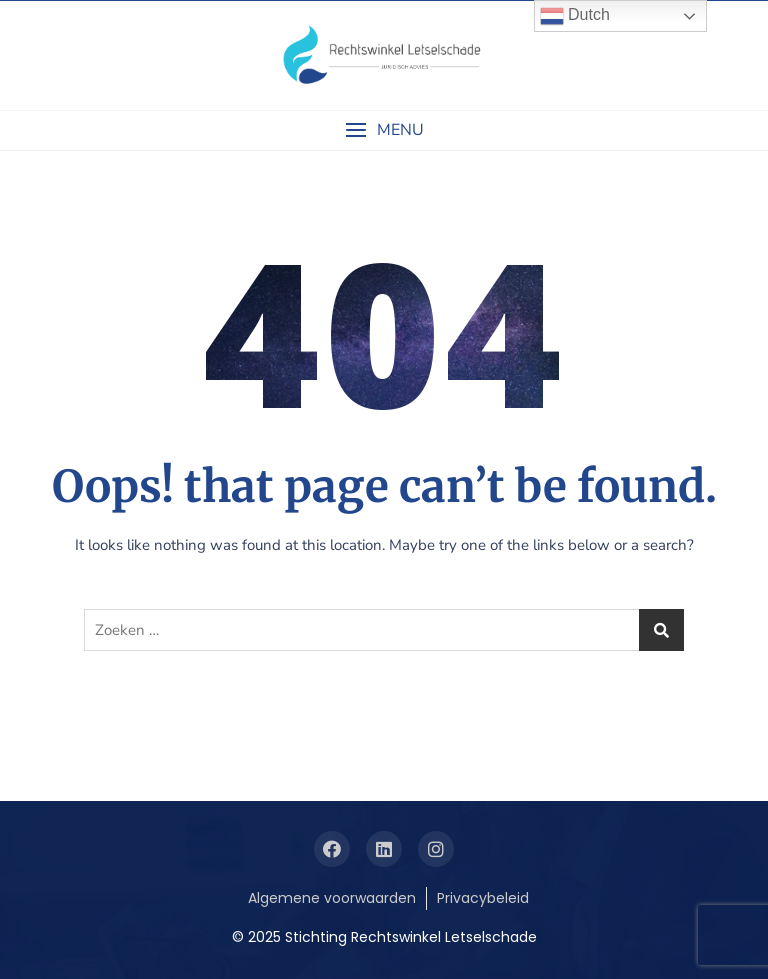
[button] (384, 130)
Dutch (575, 16)
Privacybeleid (483, 898)
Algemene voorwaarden (332, 898)
